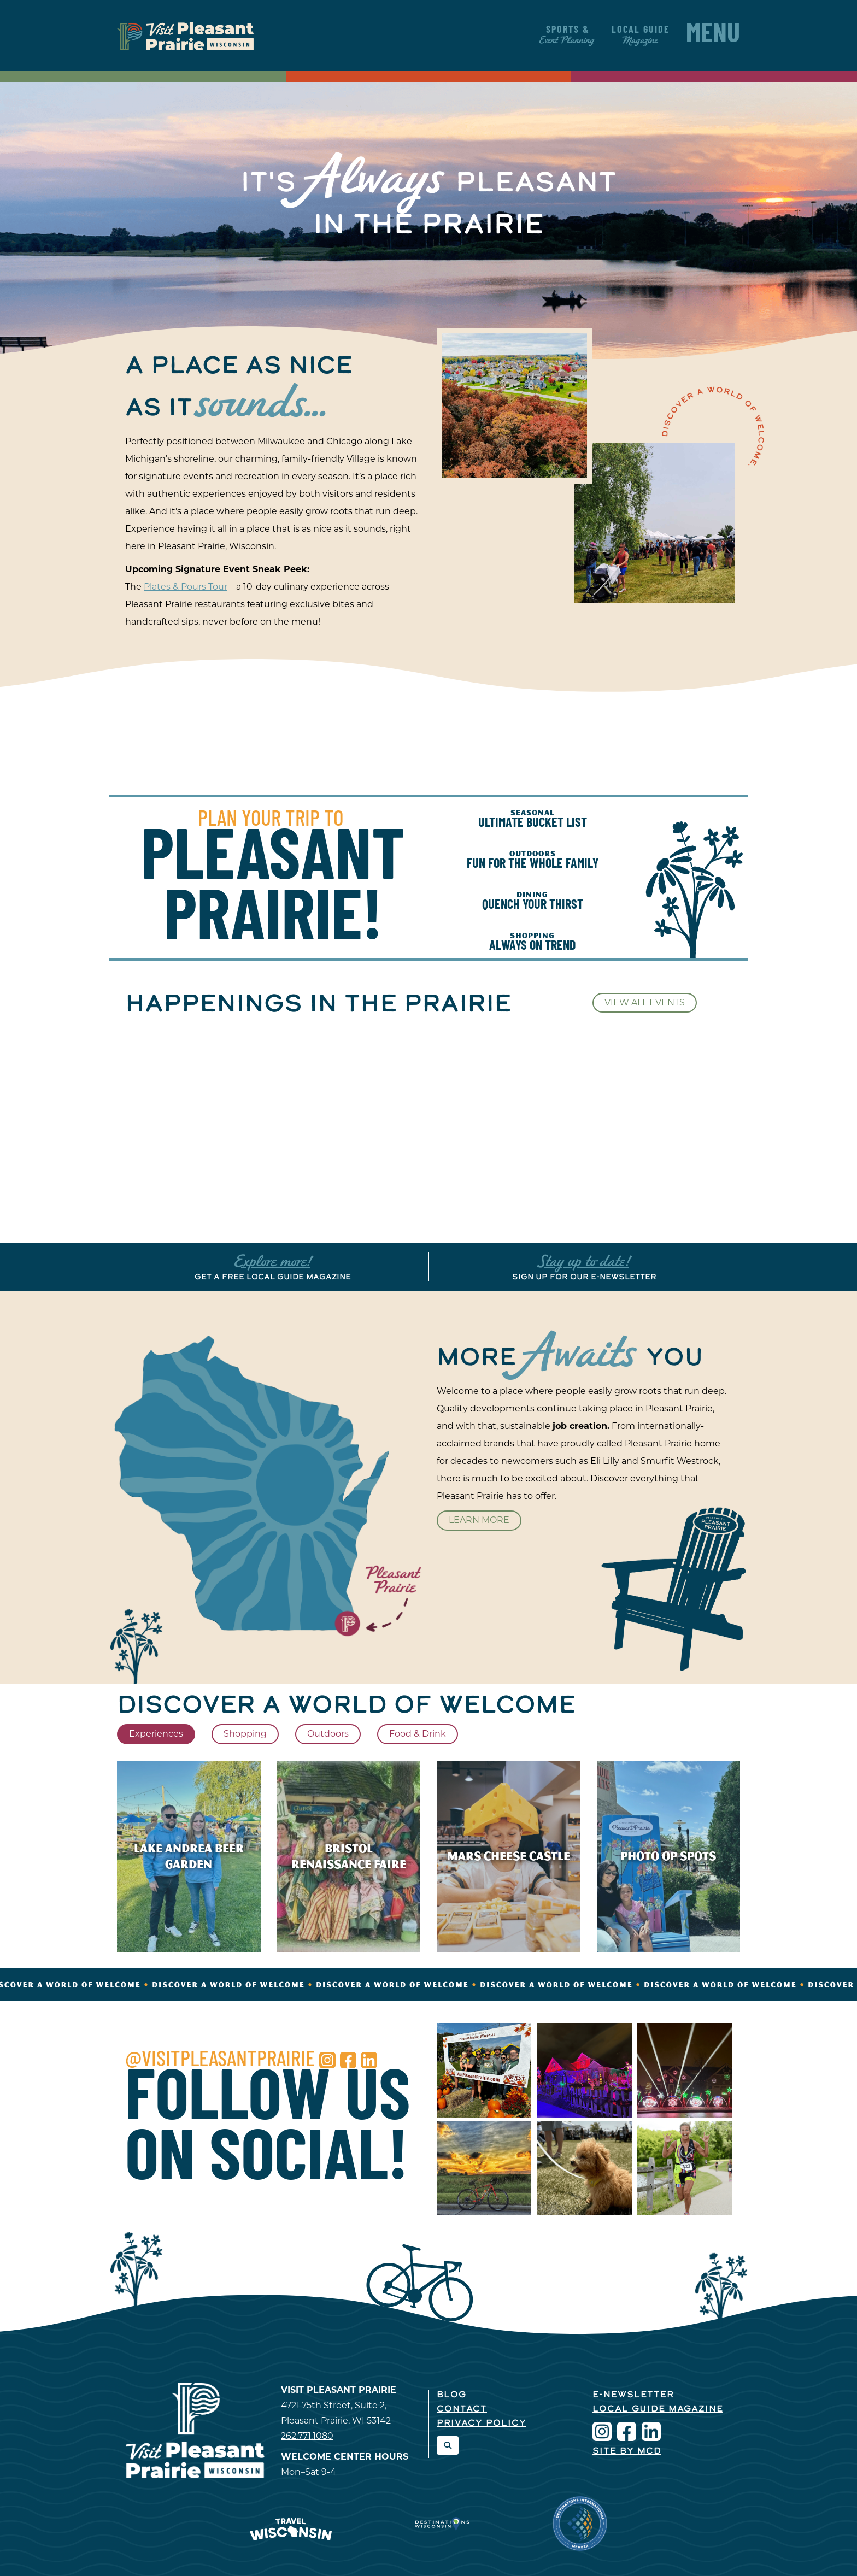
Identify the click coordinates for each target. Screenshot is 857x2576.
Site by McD (626, 2451)
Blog (451, 2395)
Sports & (567, 35)
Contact (462, 2409)
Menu (713, 35)
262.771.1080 (307, 2436)
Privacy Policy (481, 2423)
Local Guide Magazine (657, 2409)
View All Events (644, 1002)
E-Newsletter (633, 2395)
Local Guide (641, 35)
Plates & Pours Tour (185, 586)
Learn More (479, 1520)
